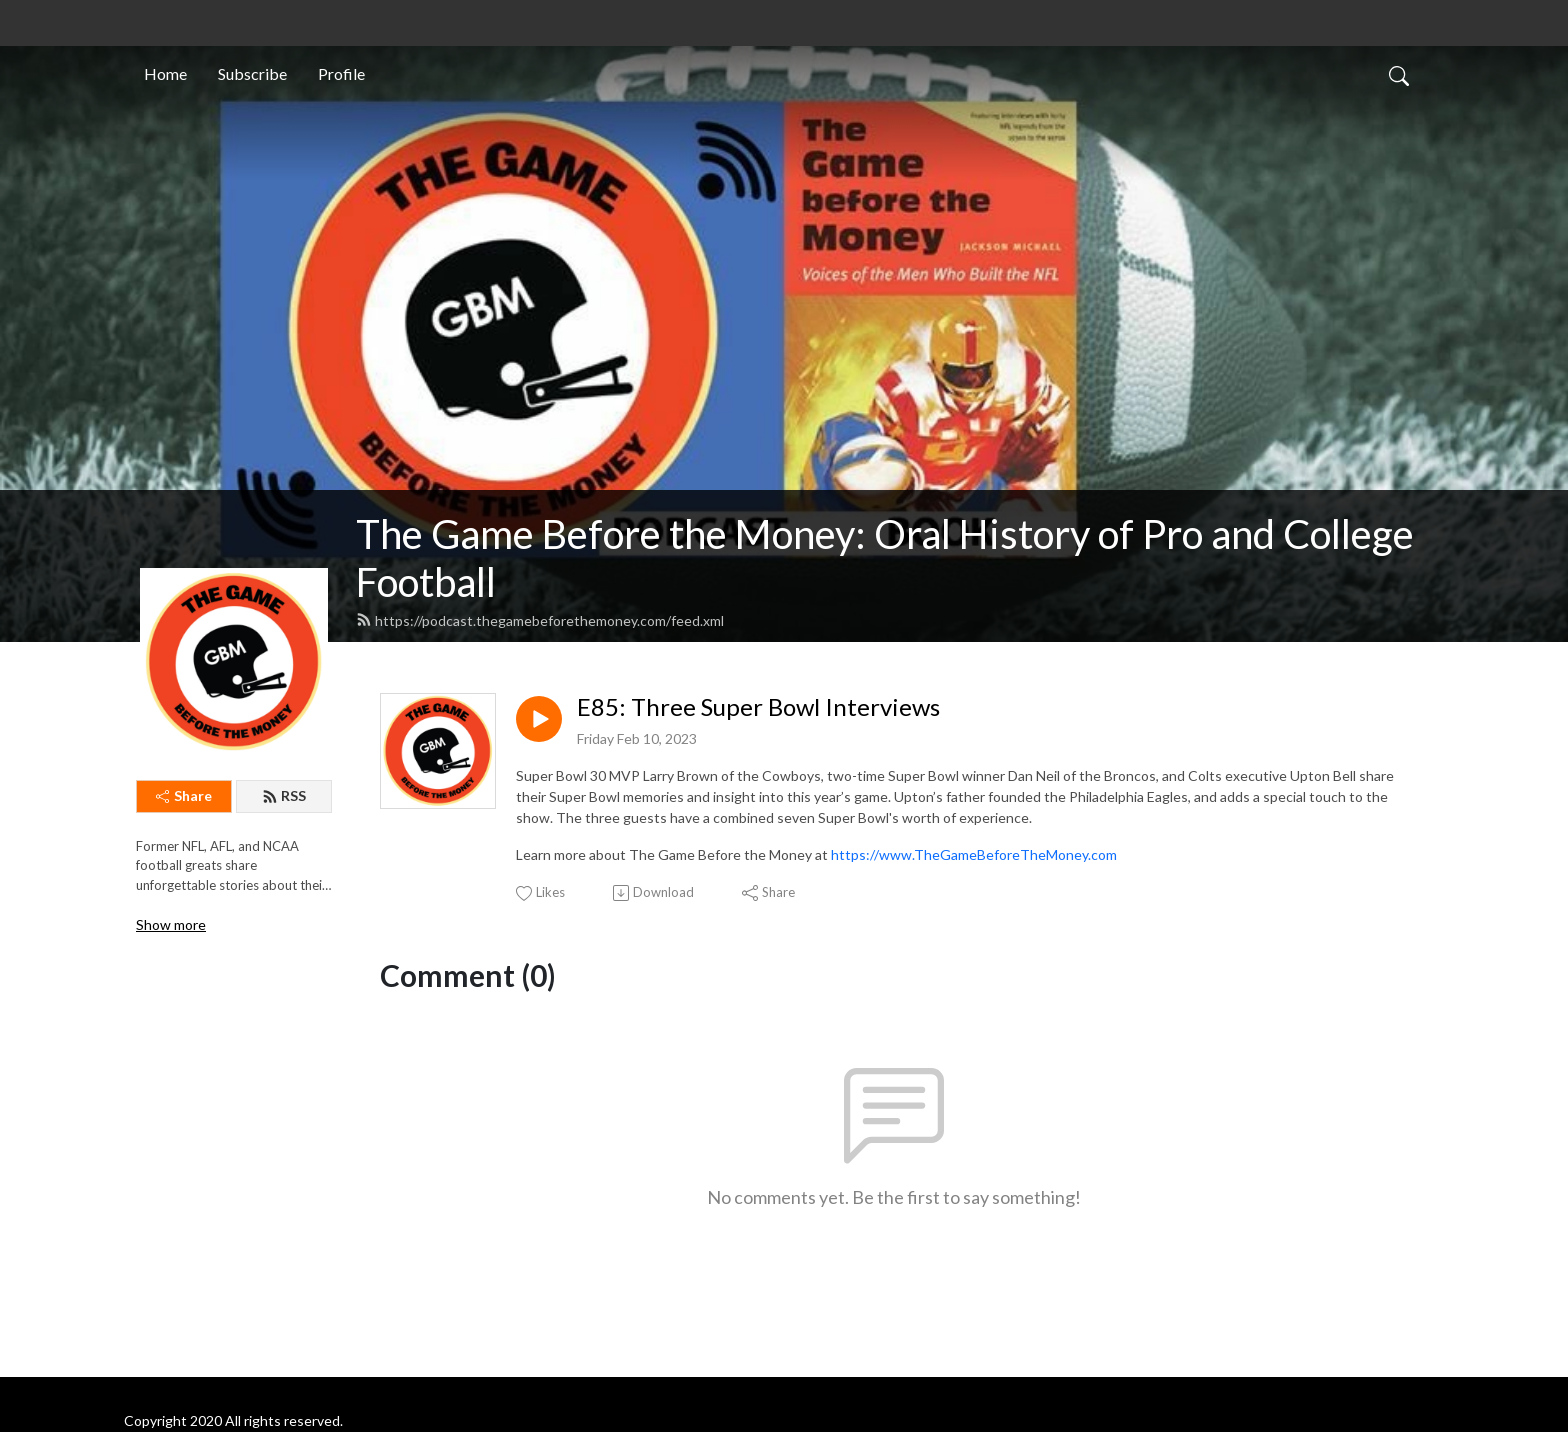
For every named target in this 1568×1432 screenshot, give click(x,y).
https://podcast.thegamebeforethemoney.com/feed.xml (540, 620)
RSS (284, 795)
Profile (341, 73)
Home (165, 73)
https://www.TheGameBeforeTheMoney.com (974, 854)
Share (184, 795)
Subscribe (252, 73)
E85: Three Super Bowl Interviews (758, 707)
